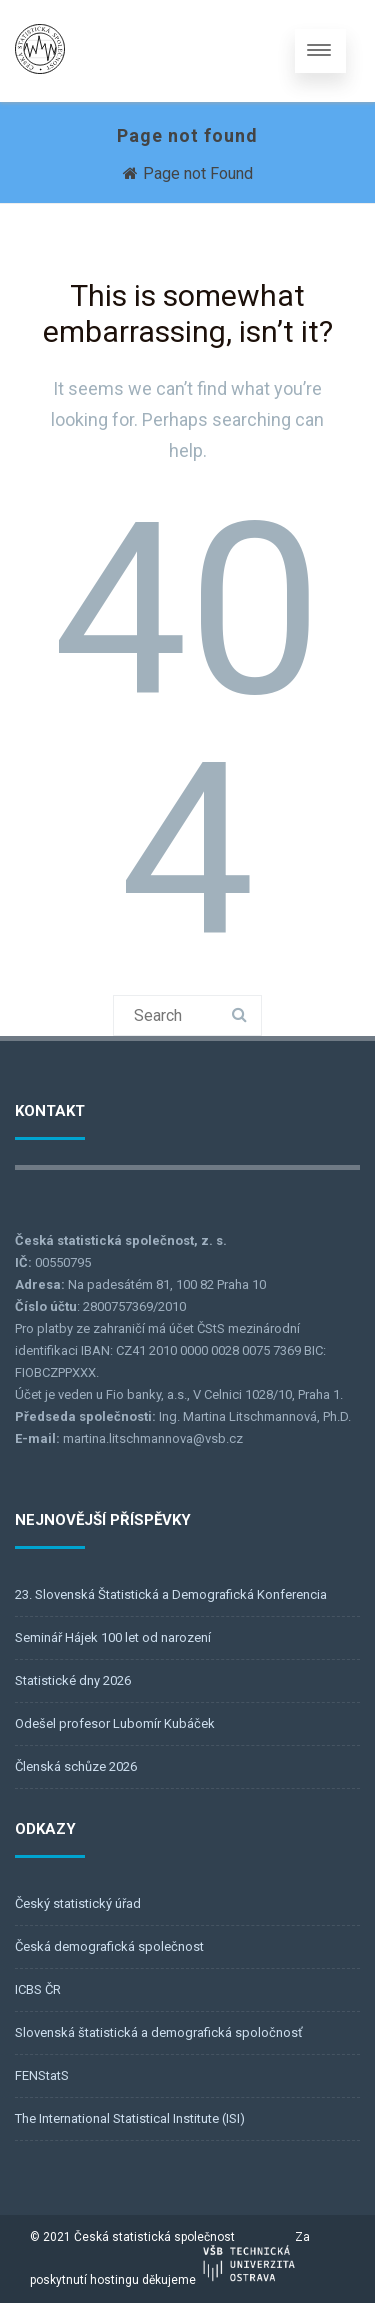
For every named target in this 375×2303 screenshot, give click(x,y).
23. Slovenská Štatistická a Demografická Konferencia (171, 1594)
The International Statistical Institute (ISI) (130, 2118)
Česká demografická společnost (109, 1946)
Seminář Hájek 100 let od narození (113, 1637)
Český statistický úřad (78, 1903)
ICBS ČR (38, 1989)
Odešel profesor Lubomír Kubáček (115, 1723)
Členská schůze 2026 (76, 1766)
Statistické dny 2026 (73, 1680)
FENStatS (42, 2075)
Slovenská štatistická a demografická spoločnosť (159, 2032)
